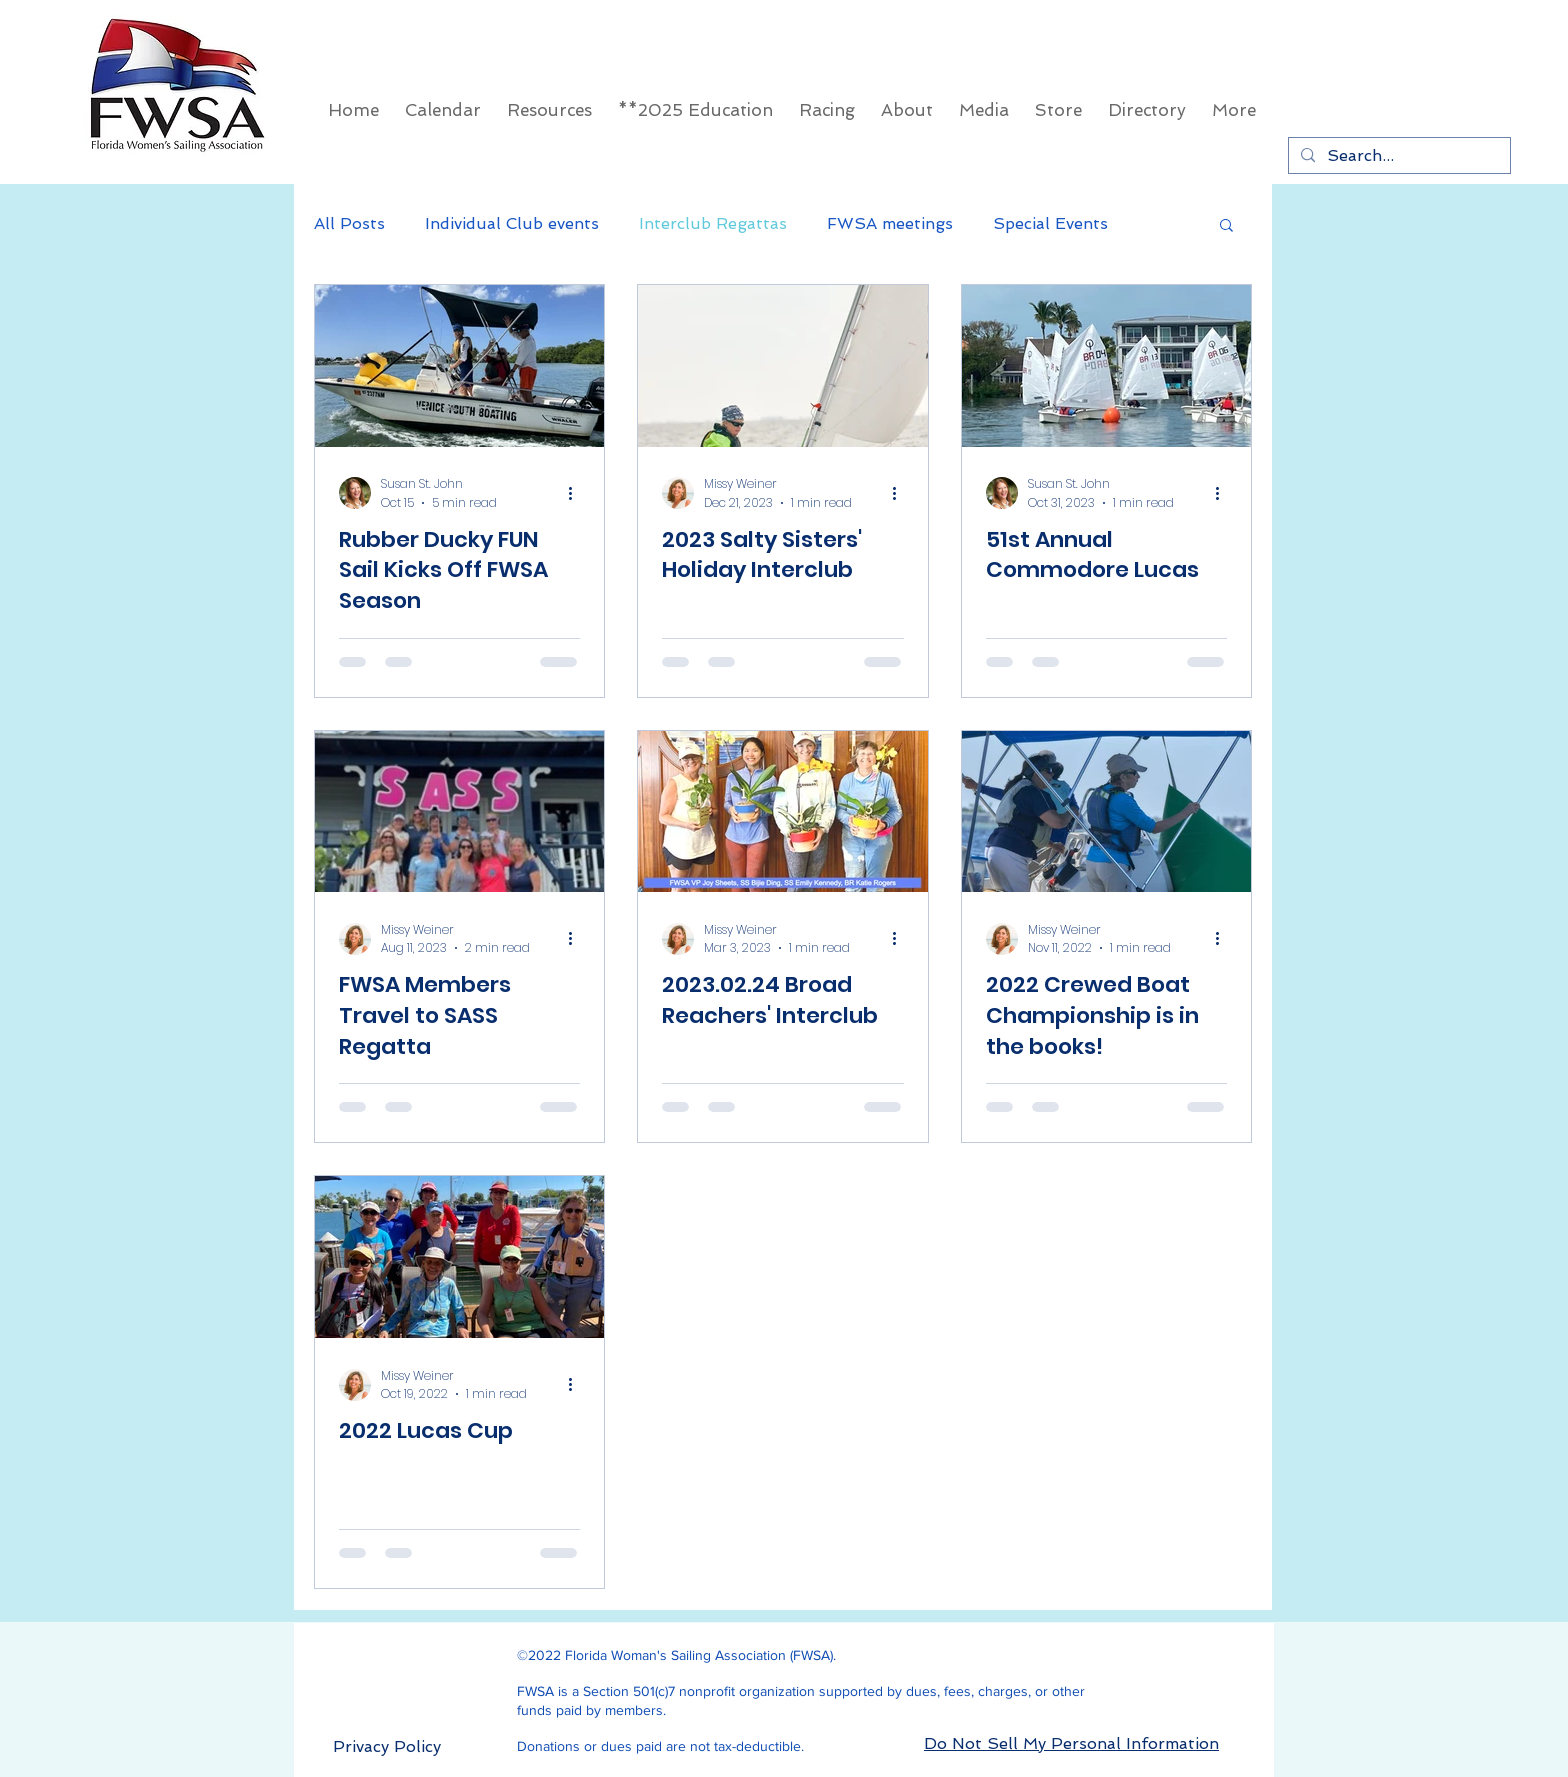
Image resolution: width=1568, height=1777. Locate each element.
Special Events (1050, 223)
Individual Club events (512, 223)
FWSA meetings (890, 223)
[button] (1226, 226)
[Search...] (1397, 155)
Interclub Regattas (713, 223)
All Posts (349, 223)
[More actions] (577, 493)
